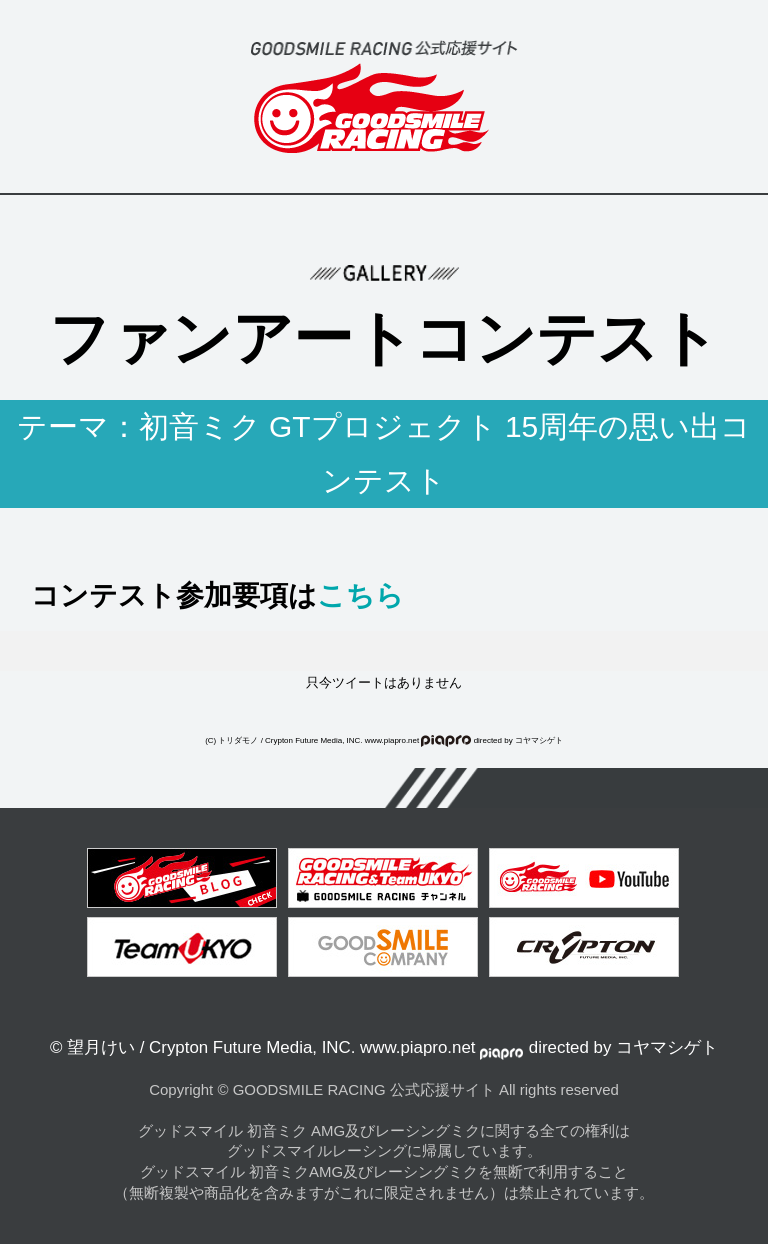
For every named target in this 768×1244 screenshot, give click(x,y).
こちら (360, 595)
